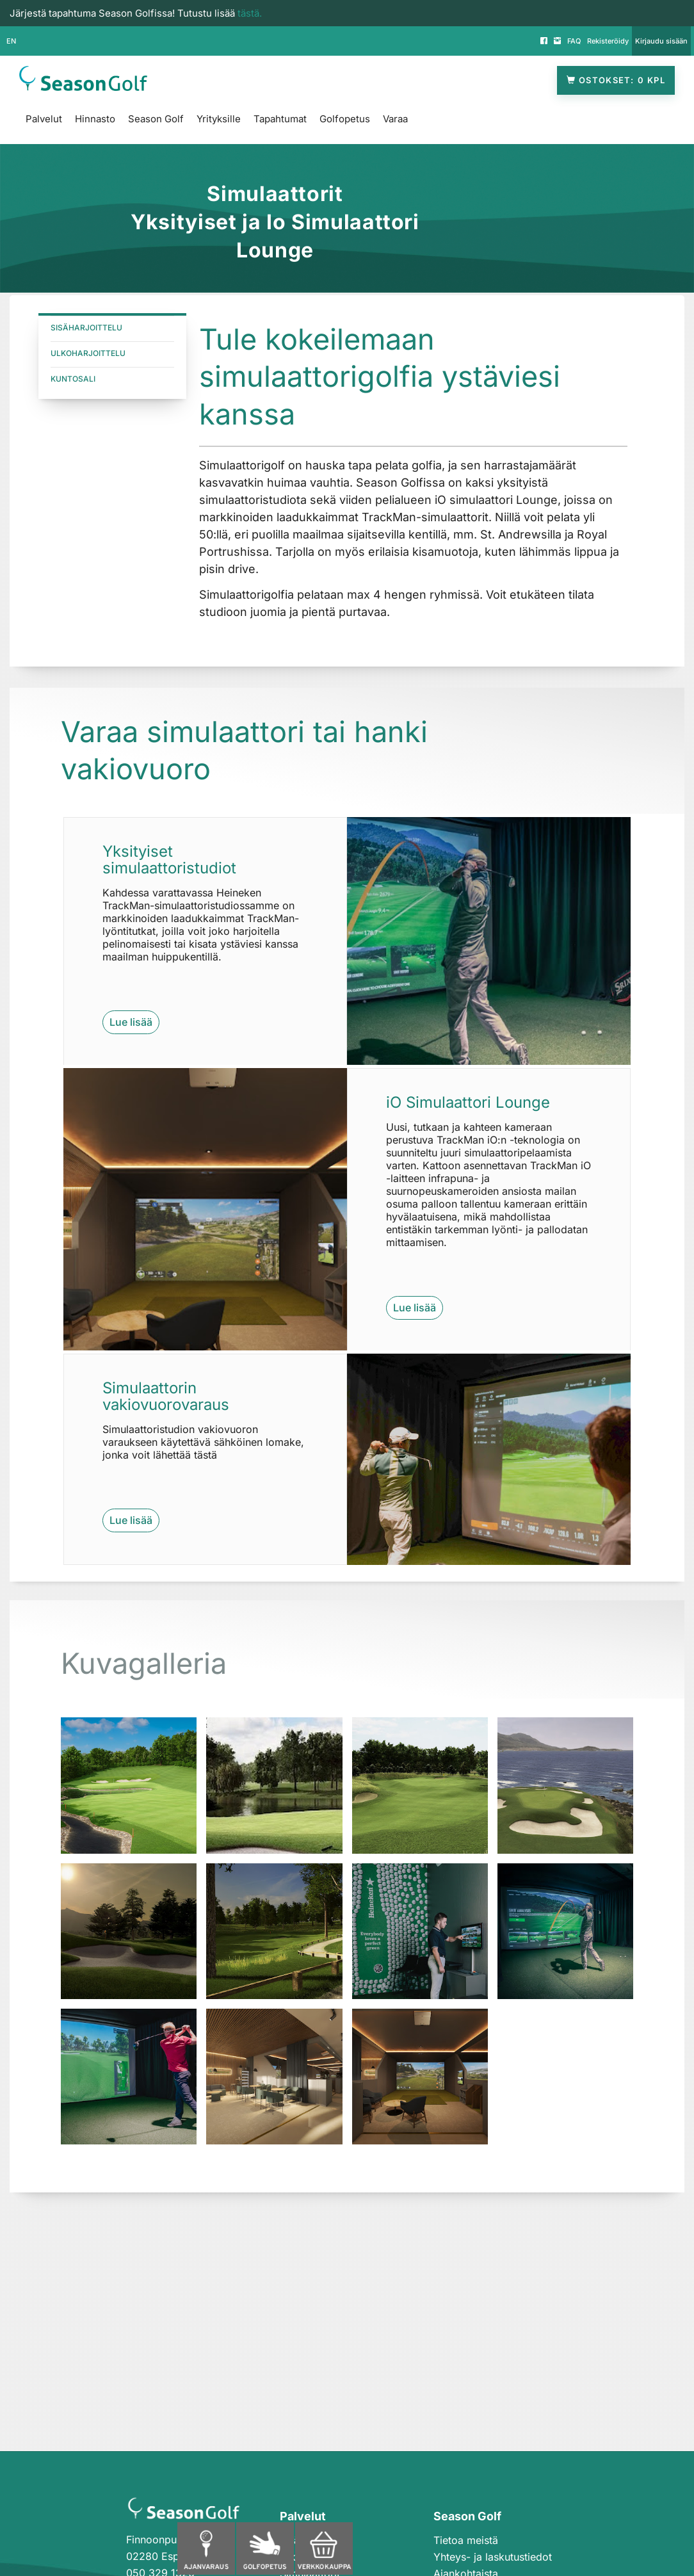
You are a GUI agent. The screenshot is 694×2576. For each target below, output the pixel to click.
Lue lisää (130, 1022)
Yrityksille (219, 119)
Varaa (395, 119)
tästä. (250, 13)
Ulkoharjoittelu (88, 353)
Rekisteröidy (608, 40)
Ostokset (616, 80)
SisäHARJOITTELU (86, 327)
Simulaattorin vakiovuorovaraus (165, 1396)
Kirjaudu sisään (661, 40)
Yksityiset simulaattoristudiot (169, 859)
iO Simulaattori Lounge (468, 1102)
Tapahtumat (280, 119)
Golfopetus (344, 119)
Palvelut (44, 119)
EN (11, 40)
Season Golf (156, 119)
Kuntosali (73, 379)
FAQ (574, 40)
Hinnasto (95, 119)
